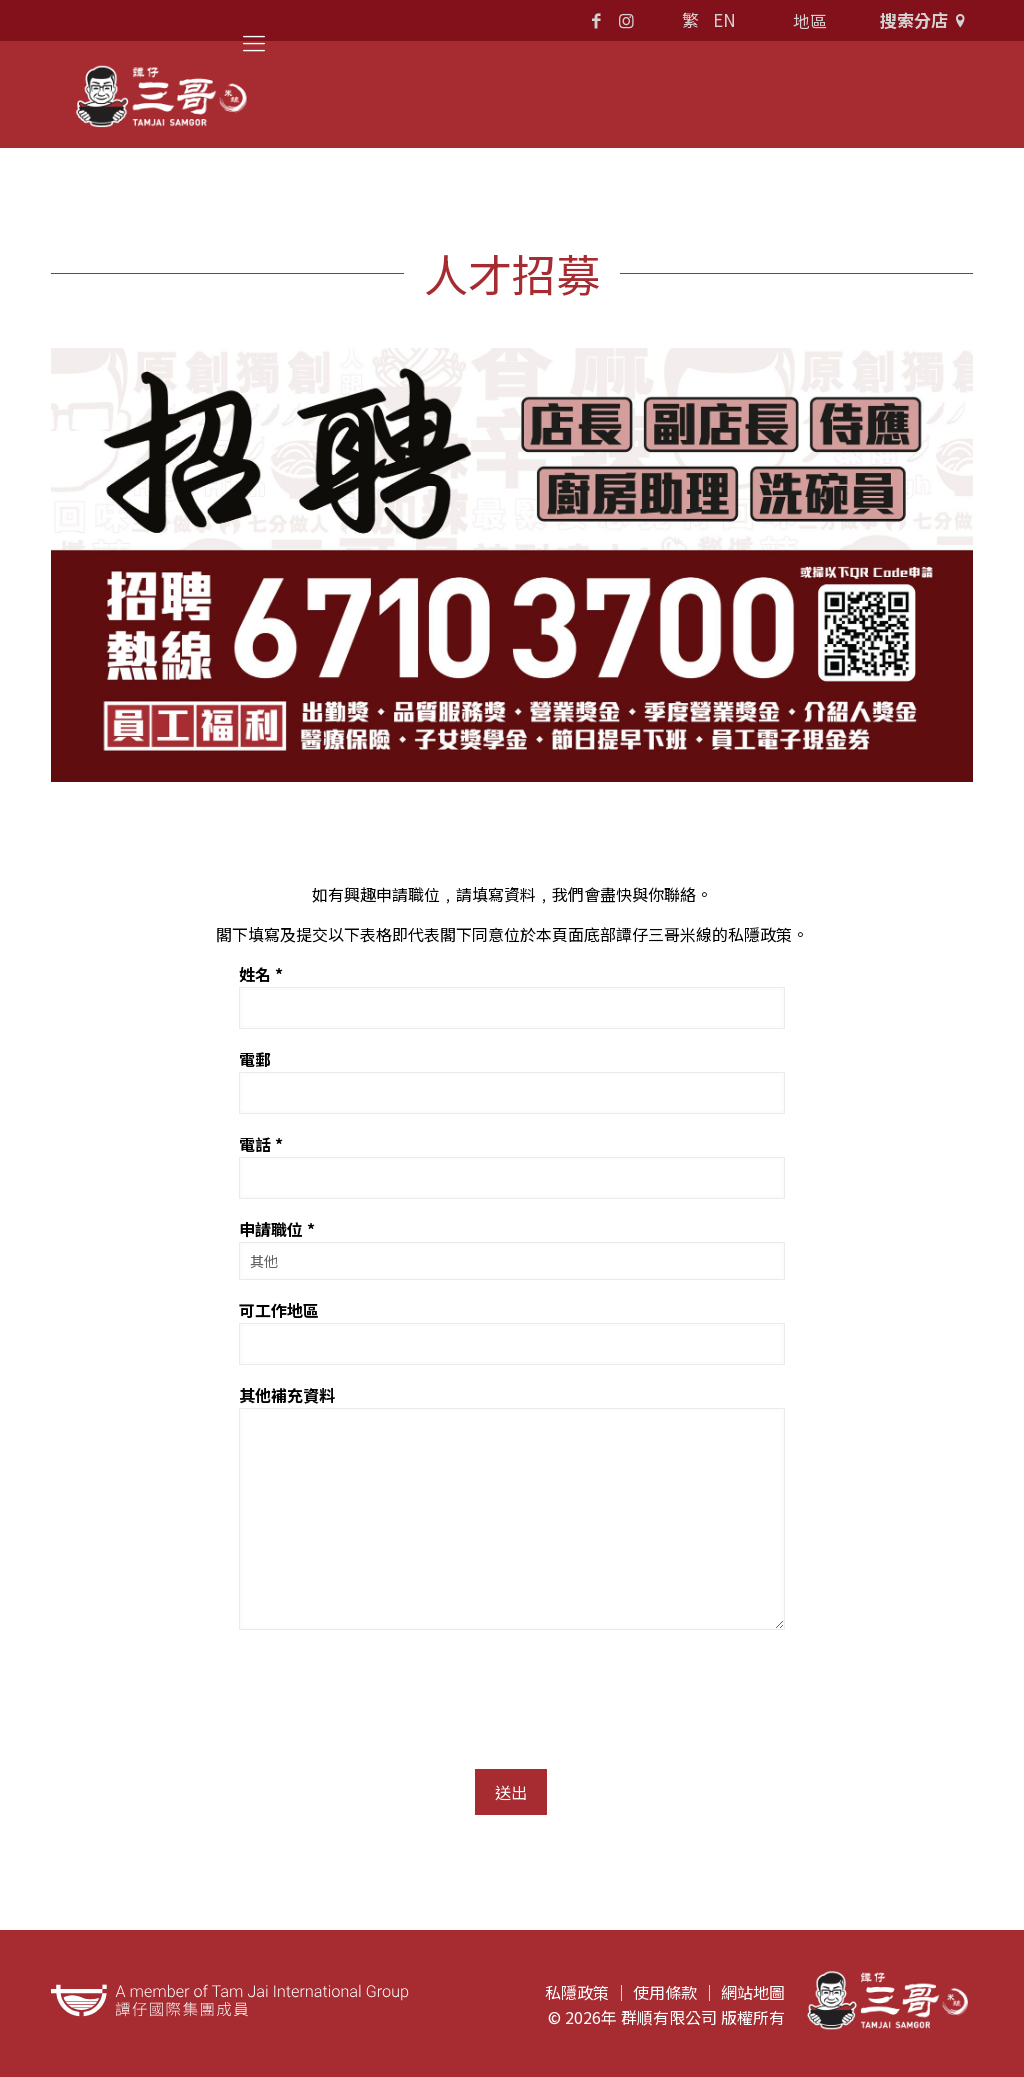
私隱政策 (577, 1992)
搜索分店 (926, 19)
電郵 (511, 1080)
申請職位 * (511, 1248)
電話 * (511, 1165)
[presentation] (391, 1690)
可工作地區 (511, 1331)
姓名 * (511, 995)
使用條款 (665, 1992)
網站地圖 (753, 1992)
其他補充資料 (511, 1506)
